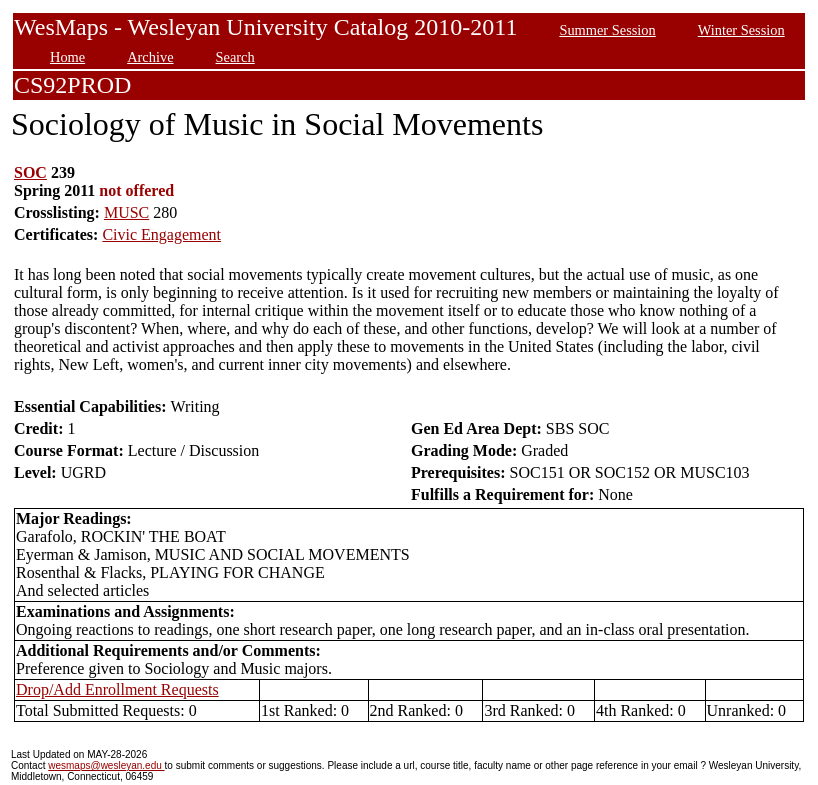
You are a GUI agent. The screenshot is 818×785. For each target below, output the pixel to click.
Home (67, 57)
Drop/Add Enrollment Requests (117, 689)
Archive (150, 57)
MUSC (126, 212)
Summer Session (607, 30)
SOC (30, 172)
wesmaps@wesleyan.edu (106, 765)
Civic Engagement (161, 234)
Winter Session (741, 30)
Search (235, 57)
